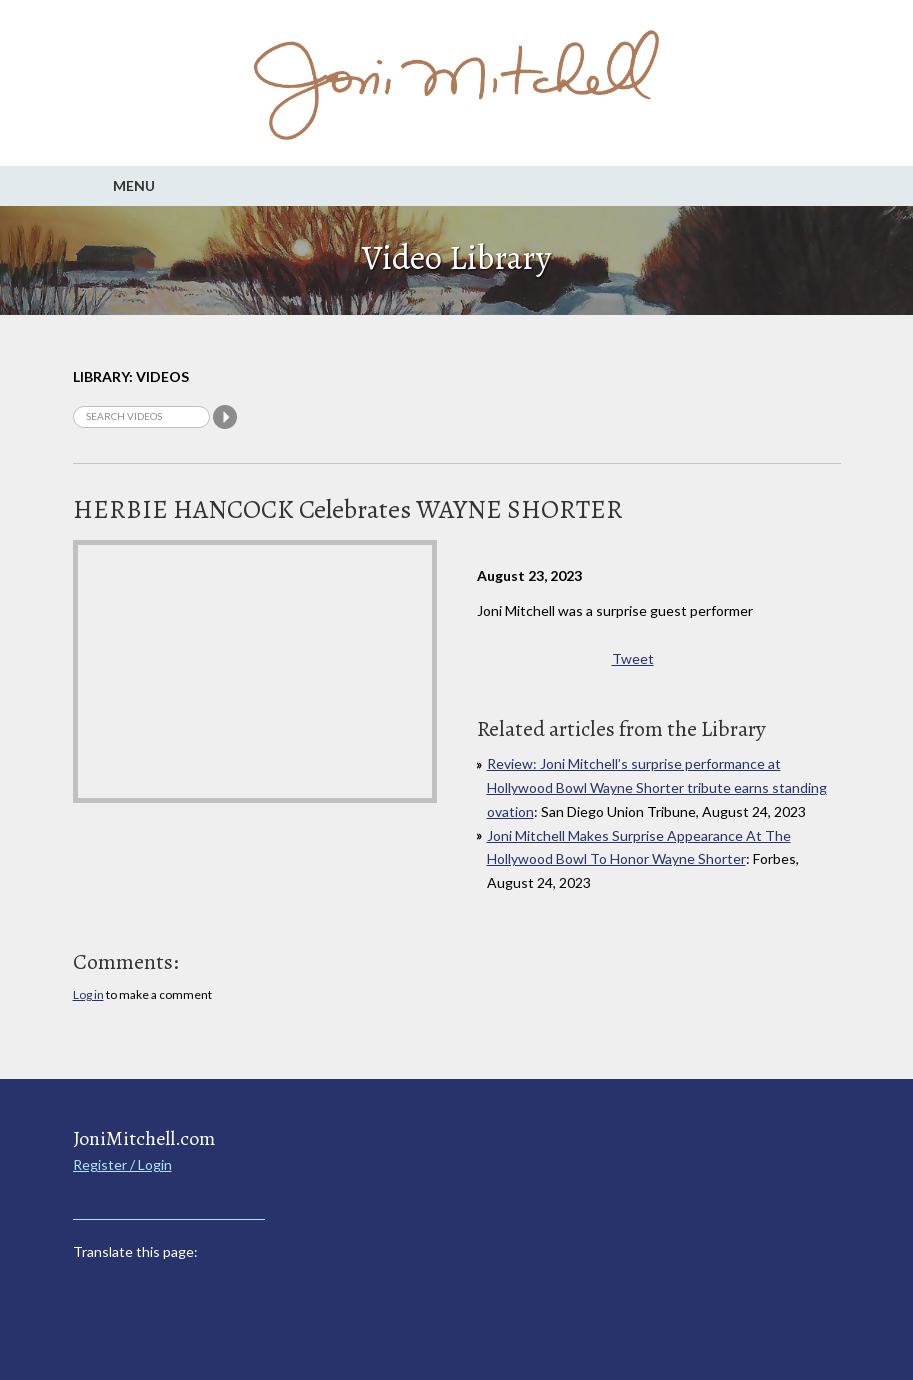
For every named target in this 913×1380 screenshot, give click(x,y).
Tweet (633, 658)
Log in (88, 994)
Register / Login (122, 1164)
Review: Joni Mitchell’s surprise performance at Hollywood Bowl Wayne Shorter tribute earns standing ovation (657, 787)
